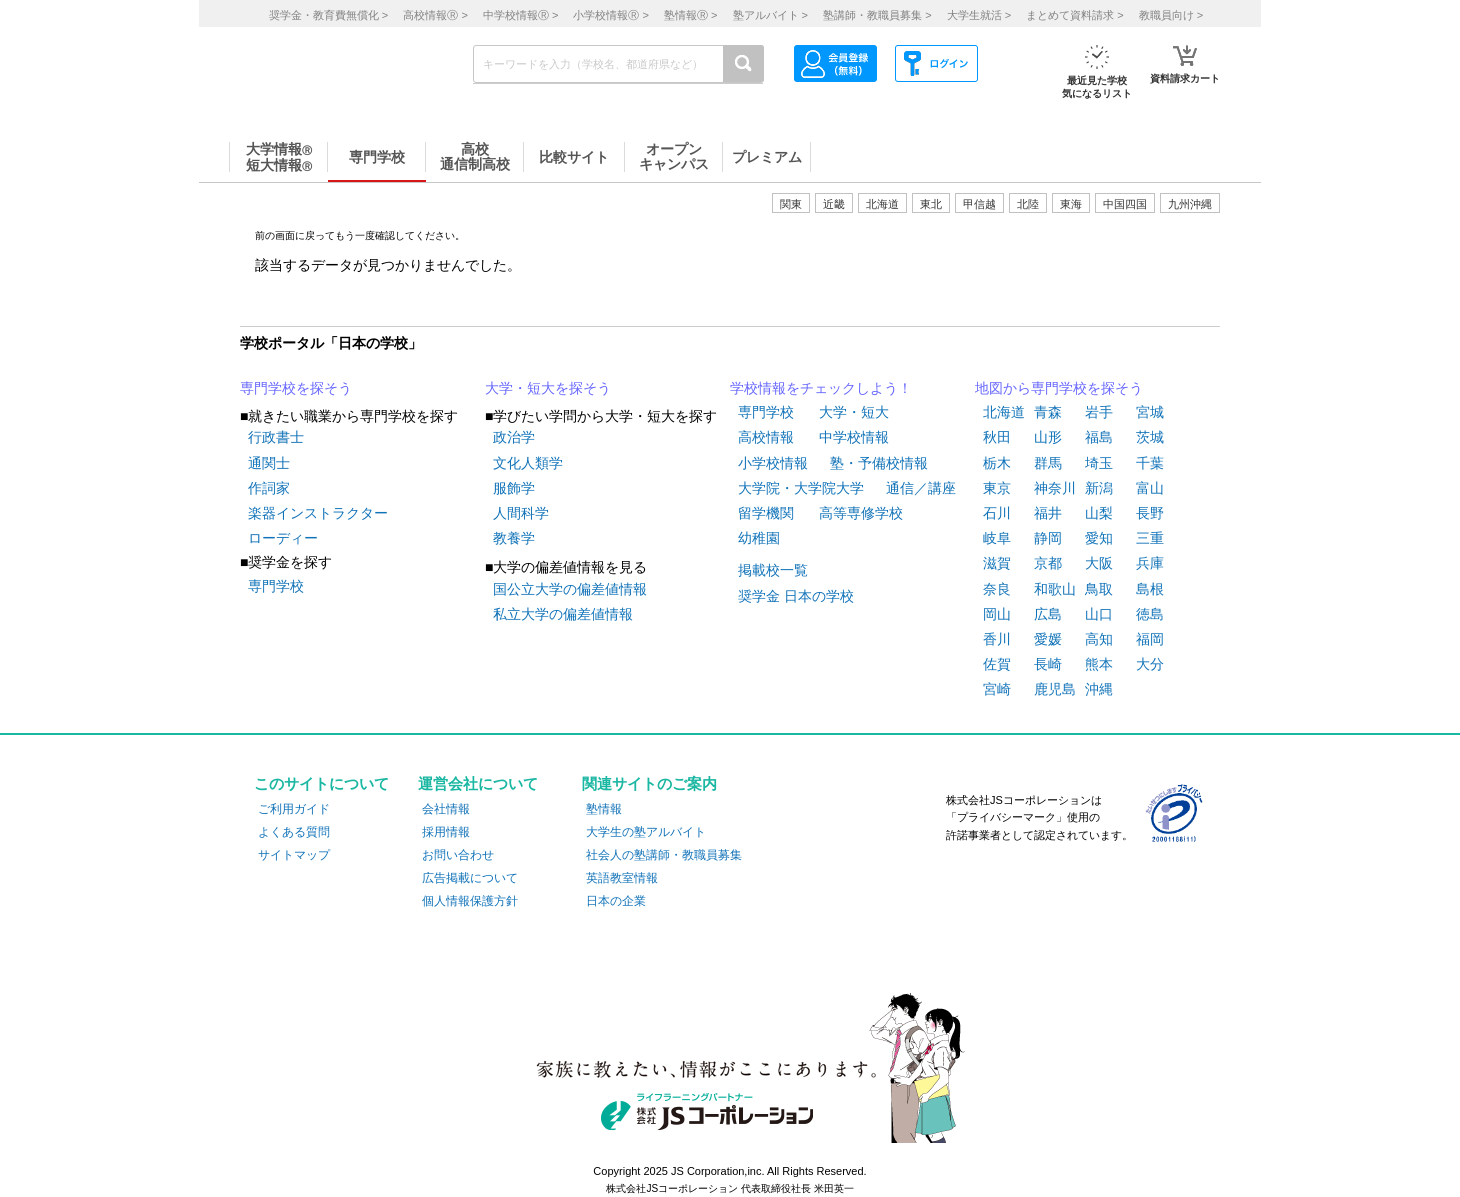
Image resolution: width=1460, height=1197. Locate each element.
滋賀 (997, 563)
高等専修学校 (861, 513)
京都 (1048, 563)
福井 (1048, 513)
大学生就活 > (979, 15)
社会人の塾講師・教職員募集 (664, 855)
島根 (1150, 589)
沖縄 (1099, 689)
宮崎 (997, 689)
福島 (1099, 437)
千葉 (1150, 463)
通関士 (269, 463)
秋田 (997, 437)
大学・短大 (854, 412)
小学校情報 (773, 463)
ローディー (283, 538)
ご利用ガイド (294, 809)
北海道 (882, 204)
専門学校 (276, 586)
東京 (997, 488)
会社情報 (446, 809)
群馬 (1048, 463)
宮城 (1150, 412)
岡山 (997, 614)
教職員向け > (1171, 15)
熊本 (1099, 664)
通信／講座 (921, 488)
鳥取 (1099, 589)
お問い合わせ (458, 855)
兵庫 (1150, 563)
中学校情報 (854, 437)
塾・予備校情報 (879, 463)
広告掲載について (470, 878)
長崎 (1048, 664)
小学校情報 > (610, 15)
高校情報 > (435, 15)
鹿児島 (1055, 689)
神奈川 (1055, 488)
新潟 (1099, 488)
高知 (1099, 639)
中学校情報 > (520, 15)
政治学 (514, 437)
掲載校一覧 (773, 570)
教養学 (514, 538)
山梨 (1099, 513)
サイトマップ (294, 855)
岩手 (1099, 412)
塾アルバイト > (770, 15)
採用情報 (446, 832)
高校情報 (766, 437)
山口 (1099, 614)
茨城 (1150, 437)
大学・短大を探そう (548, 388)
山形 (1048, 437)
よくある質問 (294, 832)
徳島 (1150, 614)
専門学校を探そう (296, 388)
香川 (997, 639)
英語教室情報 (622, 878)
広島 (1048, 614)
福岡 (1150, 639)
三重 (1150, 538)
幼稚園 (759, 538)
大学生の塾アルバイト (646, 832)
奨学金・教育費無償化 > (328, 15)
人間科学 (521, 513)
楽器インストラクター (318, 513)
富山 (1150, 488)
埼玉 (1099, 463)
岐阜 (997, 538)
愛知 (1099, 538)
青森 (1048, 412)
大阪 (1099, 563)
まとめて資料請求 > (1074, 15)
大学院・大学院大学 (801, 488)
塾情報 (604, 809)
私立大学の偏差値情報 (563, 614)
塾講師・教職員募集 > (877, 15)
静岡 (1048, 538)
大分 (1150, 664)
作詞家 (269, 488)
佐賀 (997, 664)
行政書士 (276, 437)
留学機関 (766, 513)
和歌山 (1055, 589)
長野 (1150, 513)
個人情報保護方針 (470, 901)
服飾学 (514, 488)
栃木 (997, 463)
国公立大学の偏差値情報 (570, 589)
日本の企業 (616, 901)
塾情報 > (690, 15)
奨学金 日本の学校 (796, 596)
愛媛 (1048, 639)
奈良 (997, 589)
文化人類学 (528, 463)
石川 (997, 513)
